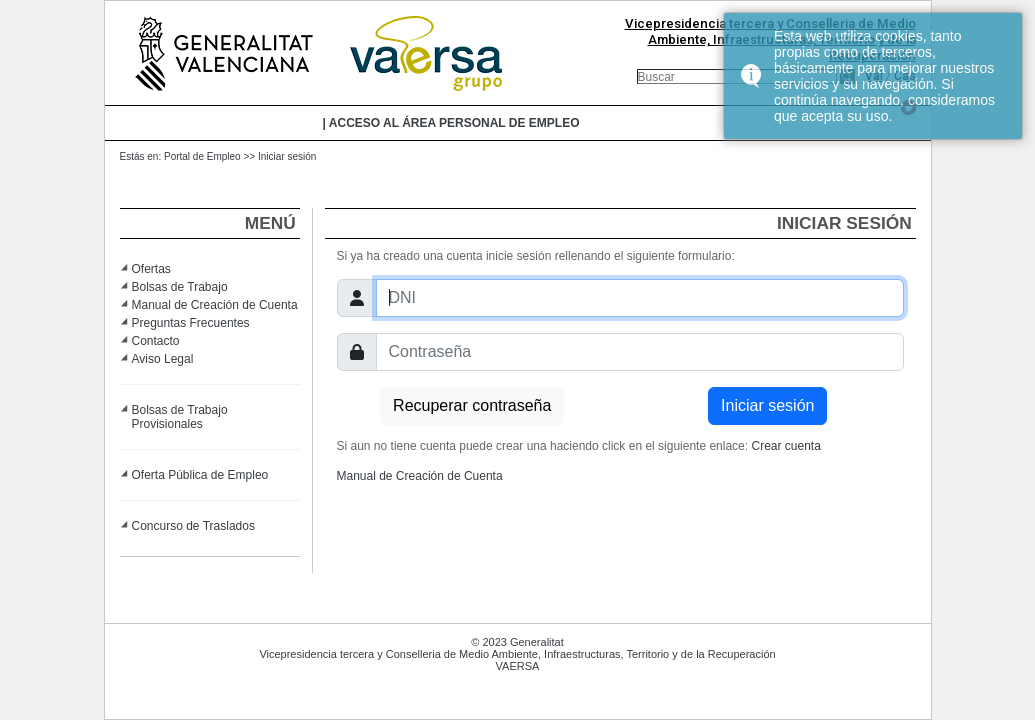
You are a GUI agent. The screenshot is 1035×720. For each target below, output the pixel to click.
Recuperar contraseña (472, 405)
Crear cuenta (785, 446)
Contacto (156, 341)
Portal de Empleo (202, 156)
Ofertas (151, 269)
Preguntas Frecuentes (191, 323)
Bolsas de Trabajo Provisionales (180, 417)
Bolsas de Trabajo (180, 287)
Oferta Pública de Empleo (200, 475)
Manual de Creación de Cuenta (215, 305)
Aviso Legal (163, 359)
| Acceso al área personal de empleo (451, 123)
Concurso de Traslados (193, 526)
